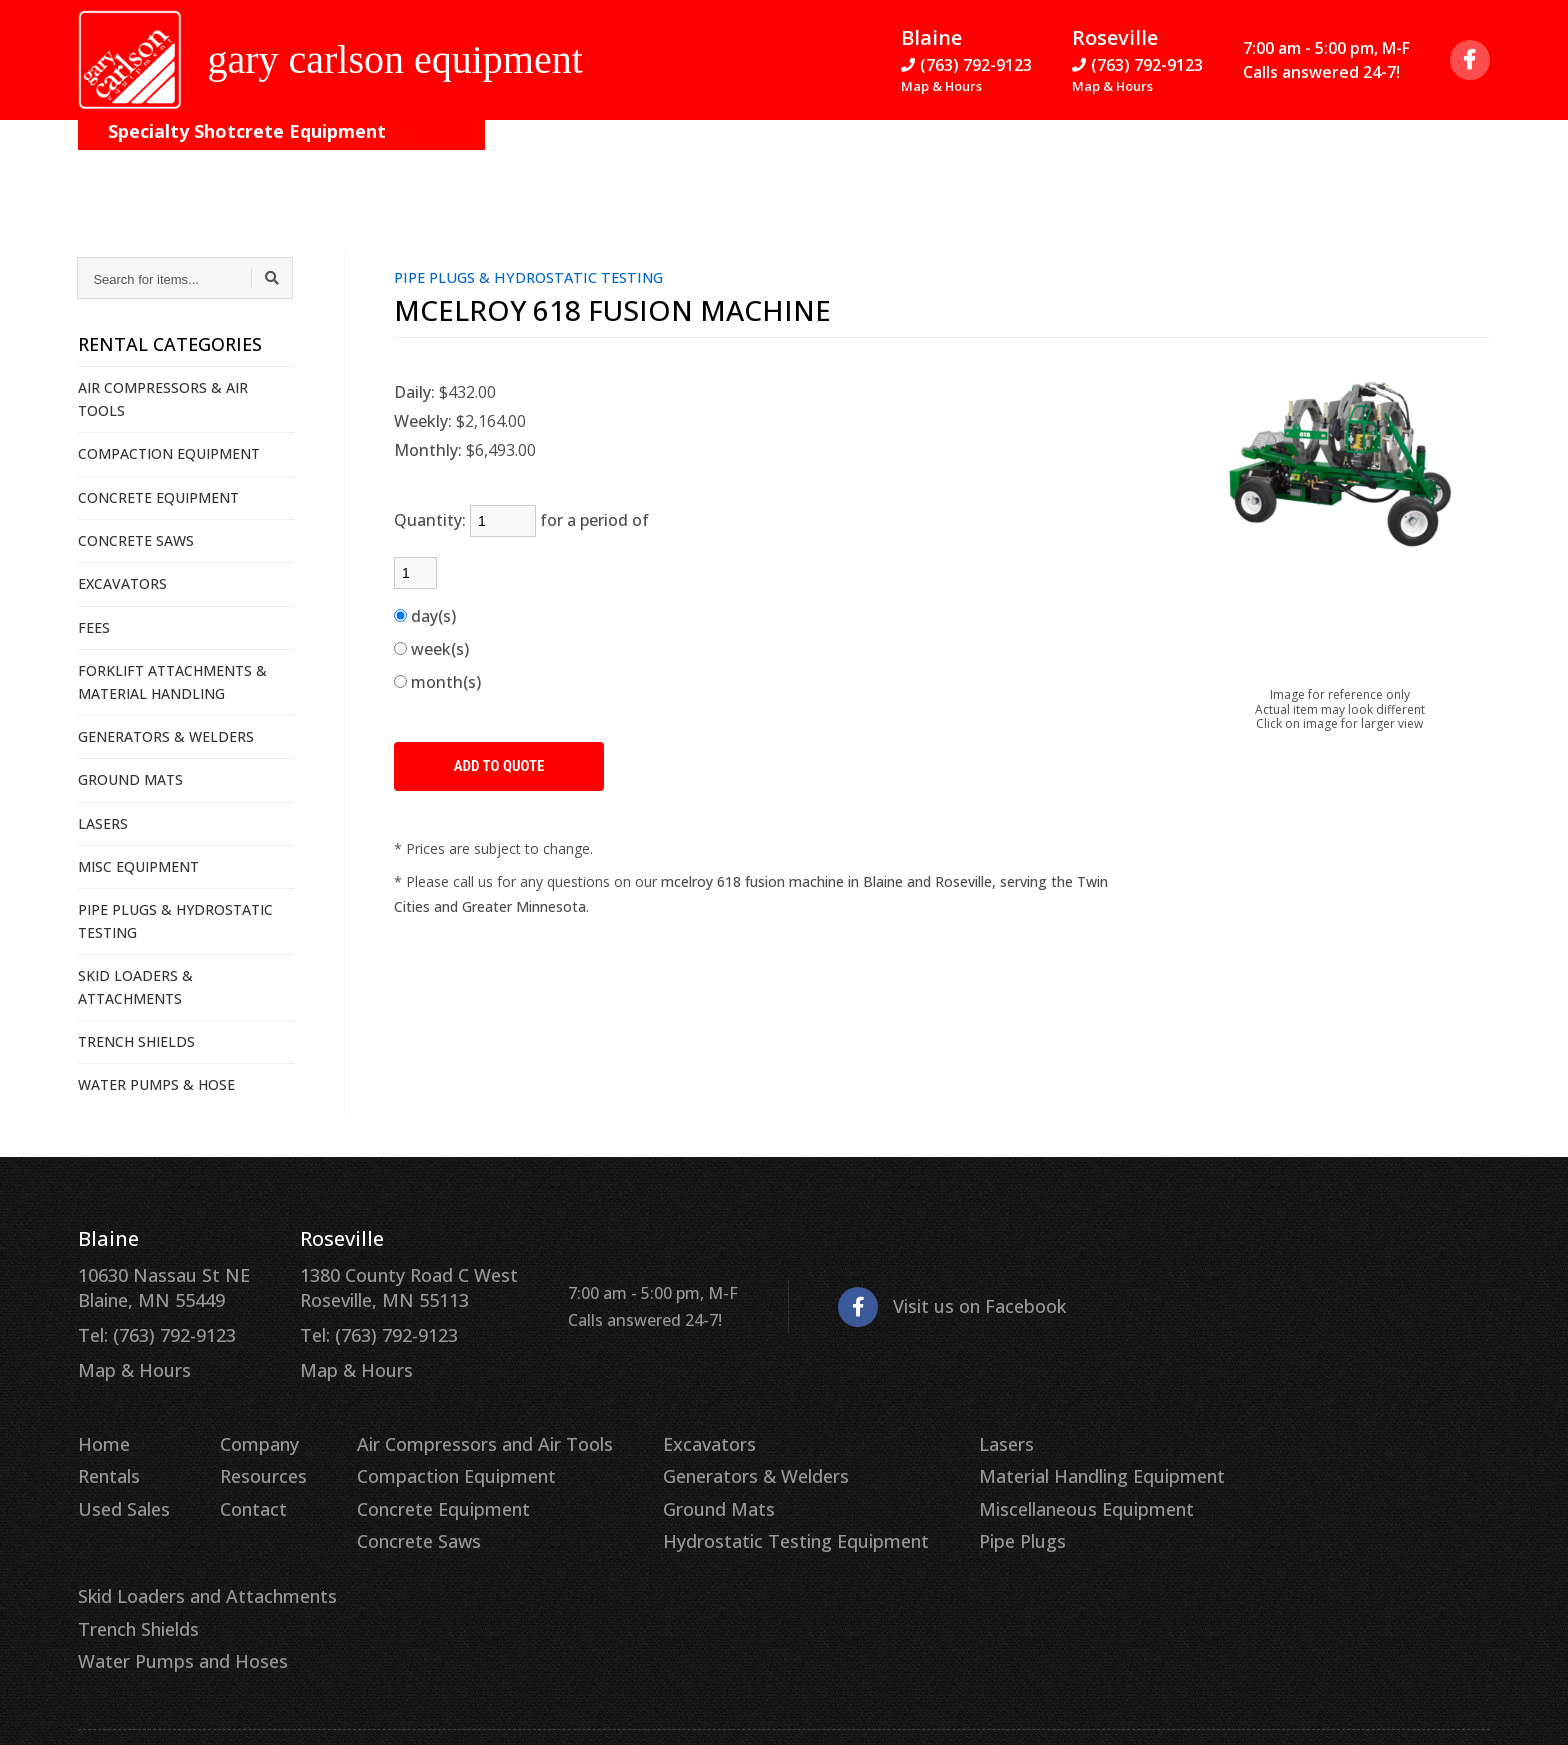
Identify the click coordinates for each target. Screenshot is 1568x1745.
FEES (94, 627)
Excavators (656, 1430)
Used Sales (118, 1489)
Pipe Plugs (944, 1518)
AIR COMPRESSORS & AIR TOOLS (163, 398)
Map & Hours (941, 92)
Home (101, 1430)
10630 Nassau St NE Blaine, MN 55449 (154, 1285)
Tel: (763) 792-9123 (149, 1329)
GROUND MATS (130, 779)
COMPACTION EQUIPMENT (169, 453)
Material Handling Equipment (1017, 1460)
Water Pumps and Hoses (1272, 1489)
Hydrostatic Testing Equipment (735, 1518)
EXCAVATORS (122, 583)
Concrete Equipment (416, 1489)
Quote (1433, 160)
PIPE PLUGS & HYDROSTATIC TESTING (175, 920)
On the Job (230, 160)
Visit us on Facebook (901, 1301)
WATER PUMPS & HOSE (156, 1084)
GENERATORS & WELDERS (166, 736)
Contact (564, 160)
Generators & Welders (698, 1460)
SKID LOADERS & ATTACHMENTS (135, 986)
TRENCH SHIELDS (136, 1041)
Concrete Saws (394, 1518)
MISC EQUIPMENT (138, 866)
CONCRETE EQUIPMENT (158, 497)
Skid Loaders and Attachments (1296, 1430)
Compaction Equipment (427, 1460)
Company (344, 160)
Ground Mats (665, 1489)
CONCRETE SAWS (136, 540)
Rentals (107, 1460)
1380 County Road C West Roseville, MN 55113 (378, 1285)
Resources (457, 160)
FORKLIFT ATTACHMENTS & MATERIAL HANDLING (172, 681)
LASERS (103, 823)
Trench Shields (1235, 1460)
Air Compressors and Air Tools (451, 1430)
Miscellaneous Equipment (1002, 1489)
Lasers (929, 1430)
